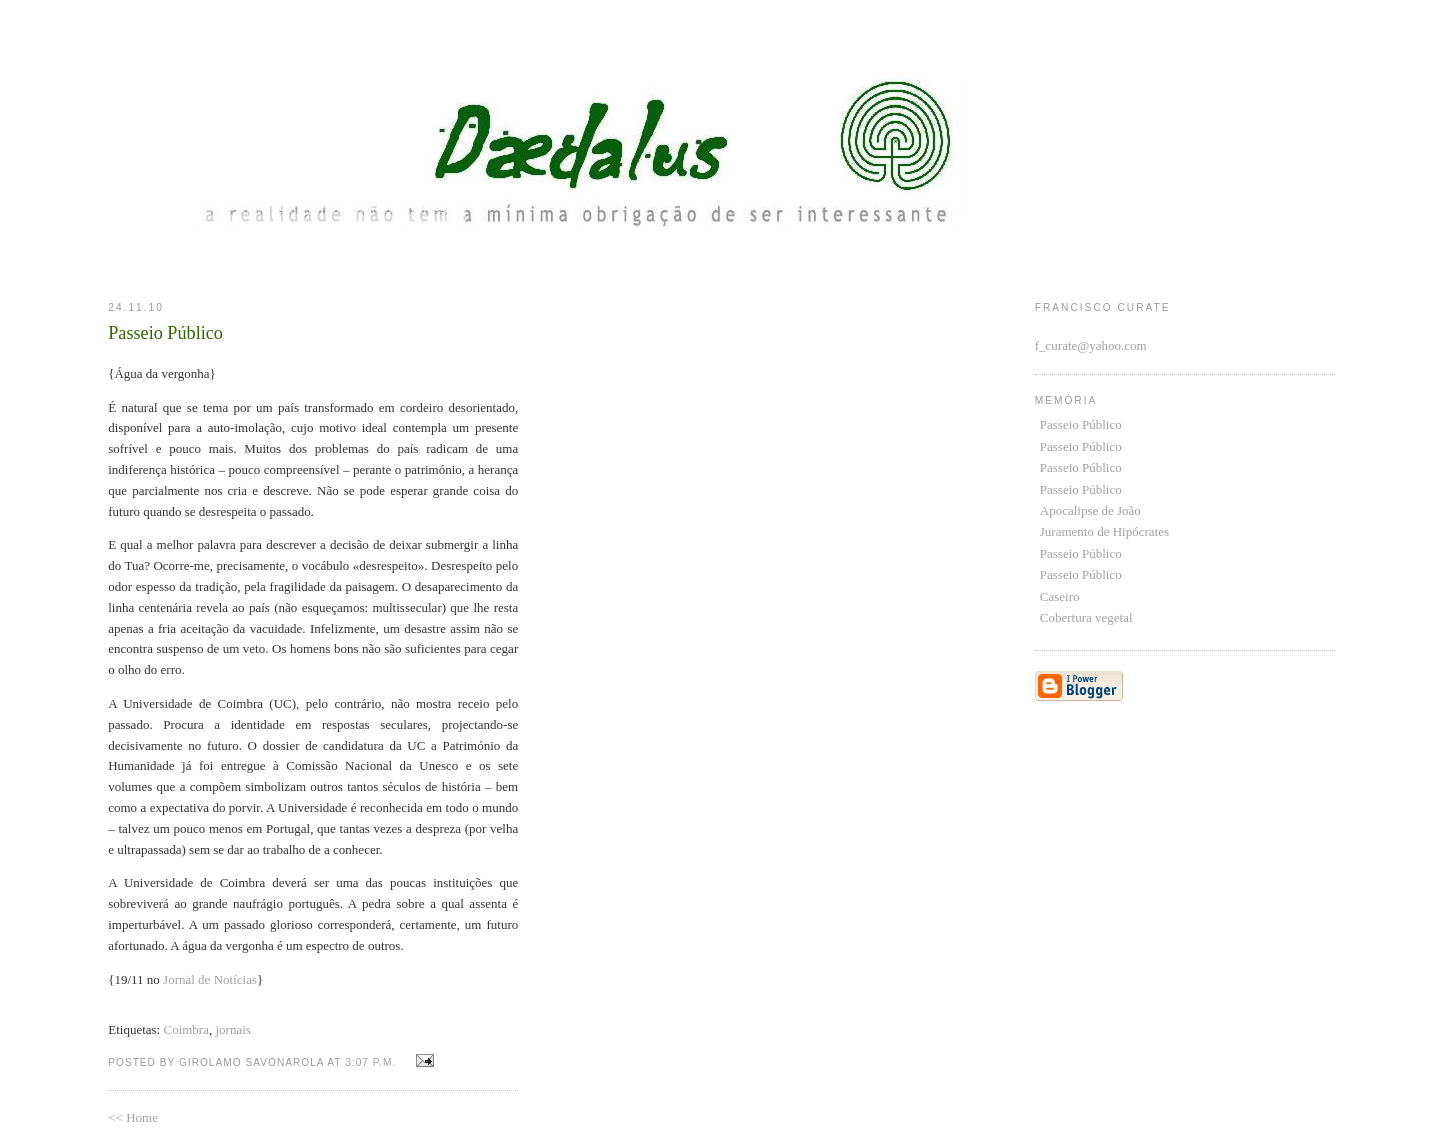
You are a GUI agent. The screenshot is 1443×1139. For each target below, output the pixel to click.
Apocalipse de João (1090, 510)
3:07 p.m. (370, 1062)
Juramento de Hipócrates (1104, 531)
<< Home (133, 1117)
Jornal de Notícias (210, 979)
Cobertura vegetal (1086, 617)
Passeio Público (1081, 424)
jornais (232, 1029)
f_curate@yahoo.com (1091, 345)
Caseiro (1060, 596)
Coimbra (186, 1029)
